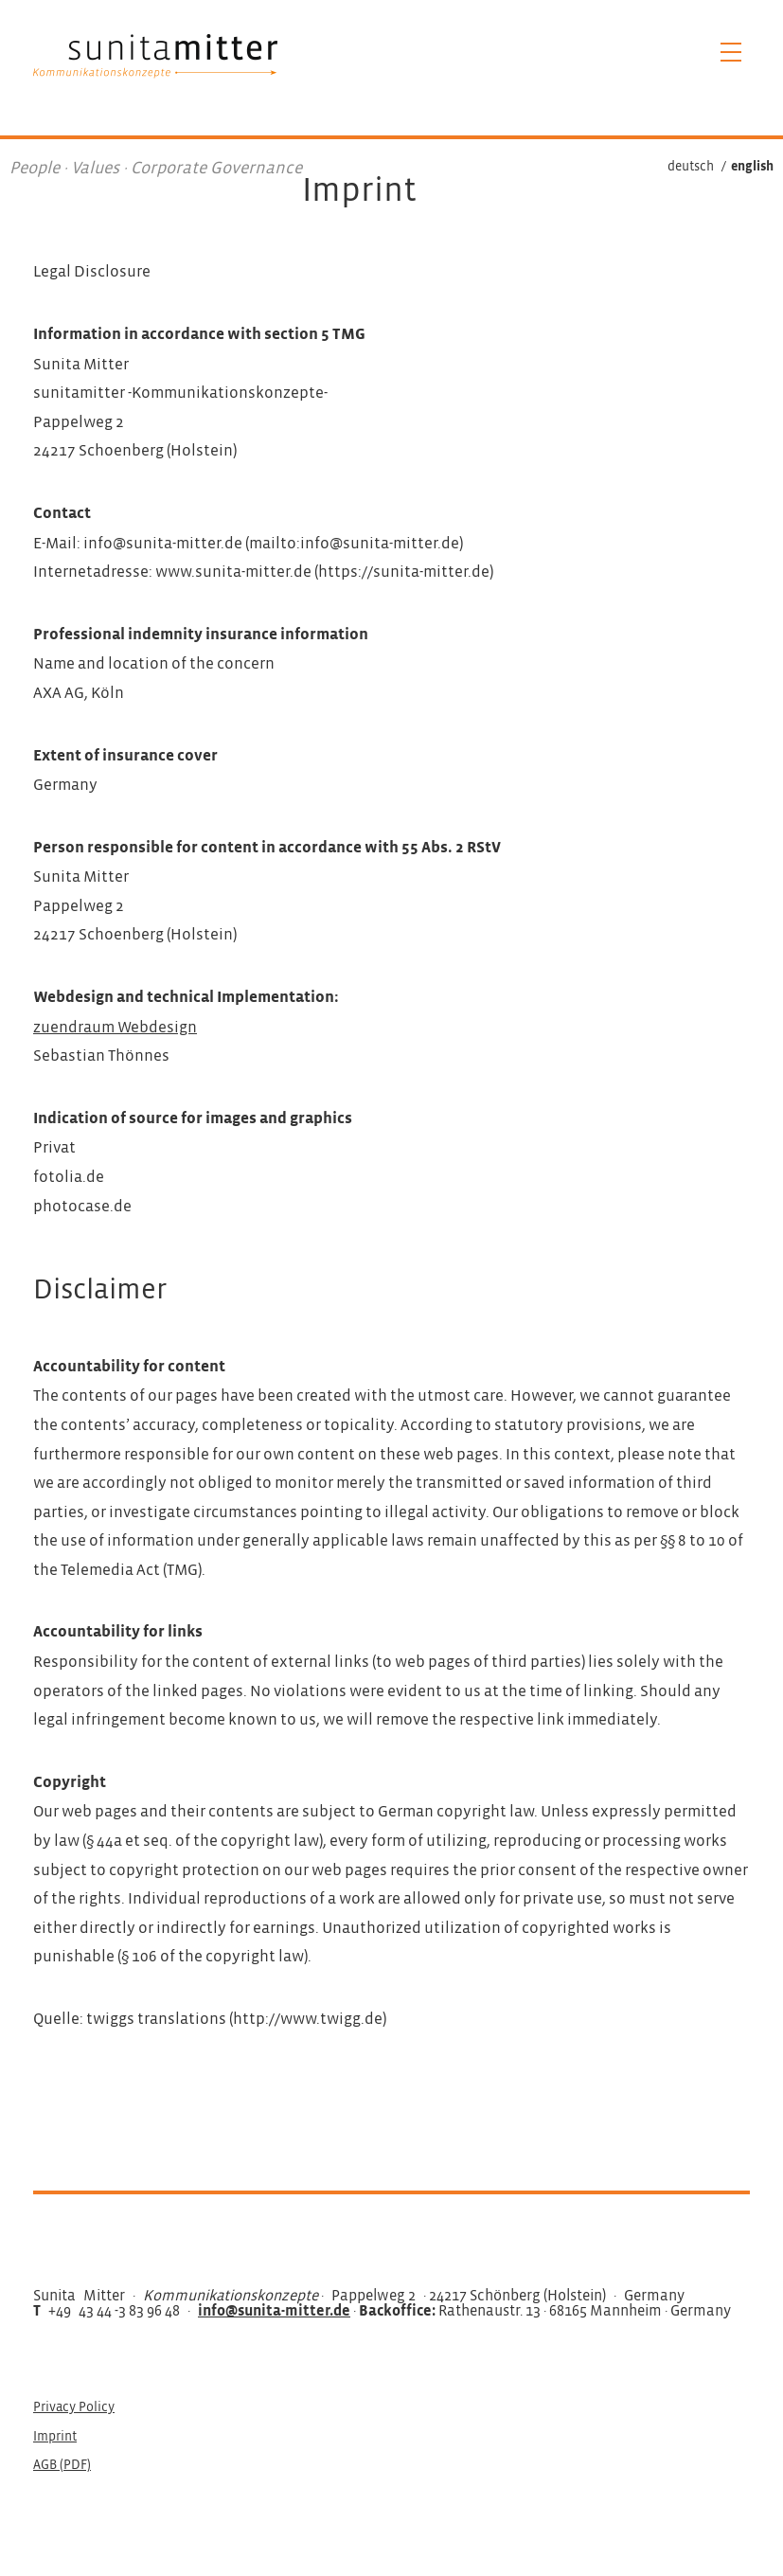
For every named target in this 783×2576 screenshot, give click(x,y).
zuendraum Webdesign (115, 1027)
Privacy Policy (74, 2408)
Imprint (55, 2437)
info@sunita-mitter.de (274, 2311)
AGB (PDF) (62, 2466)
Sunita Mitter (155, 56)
